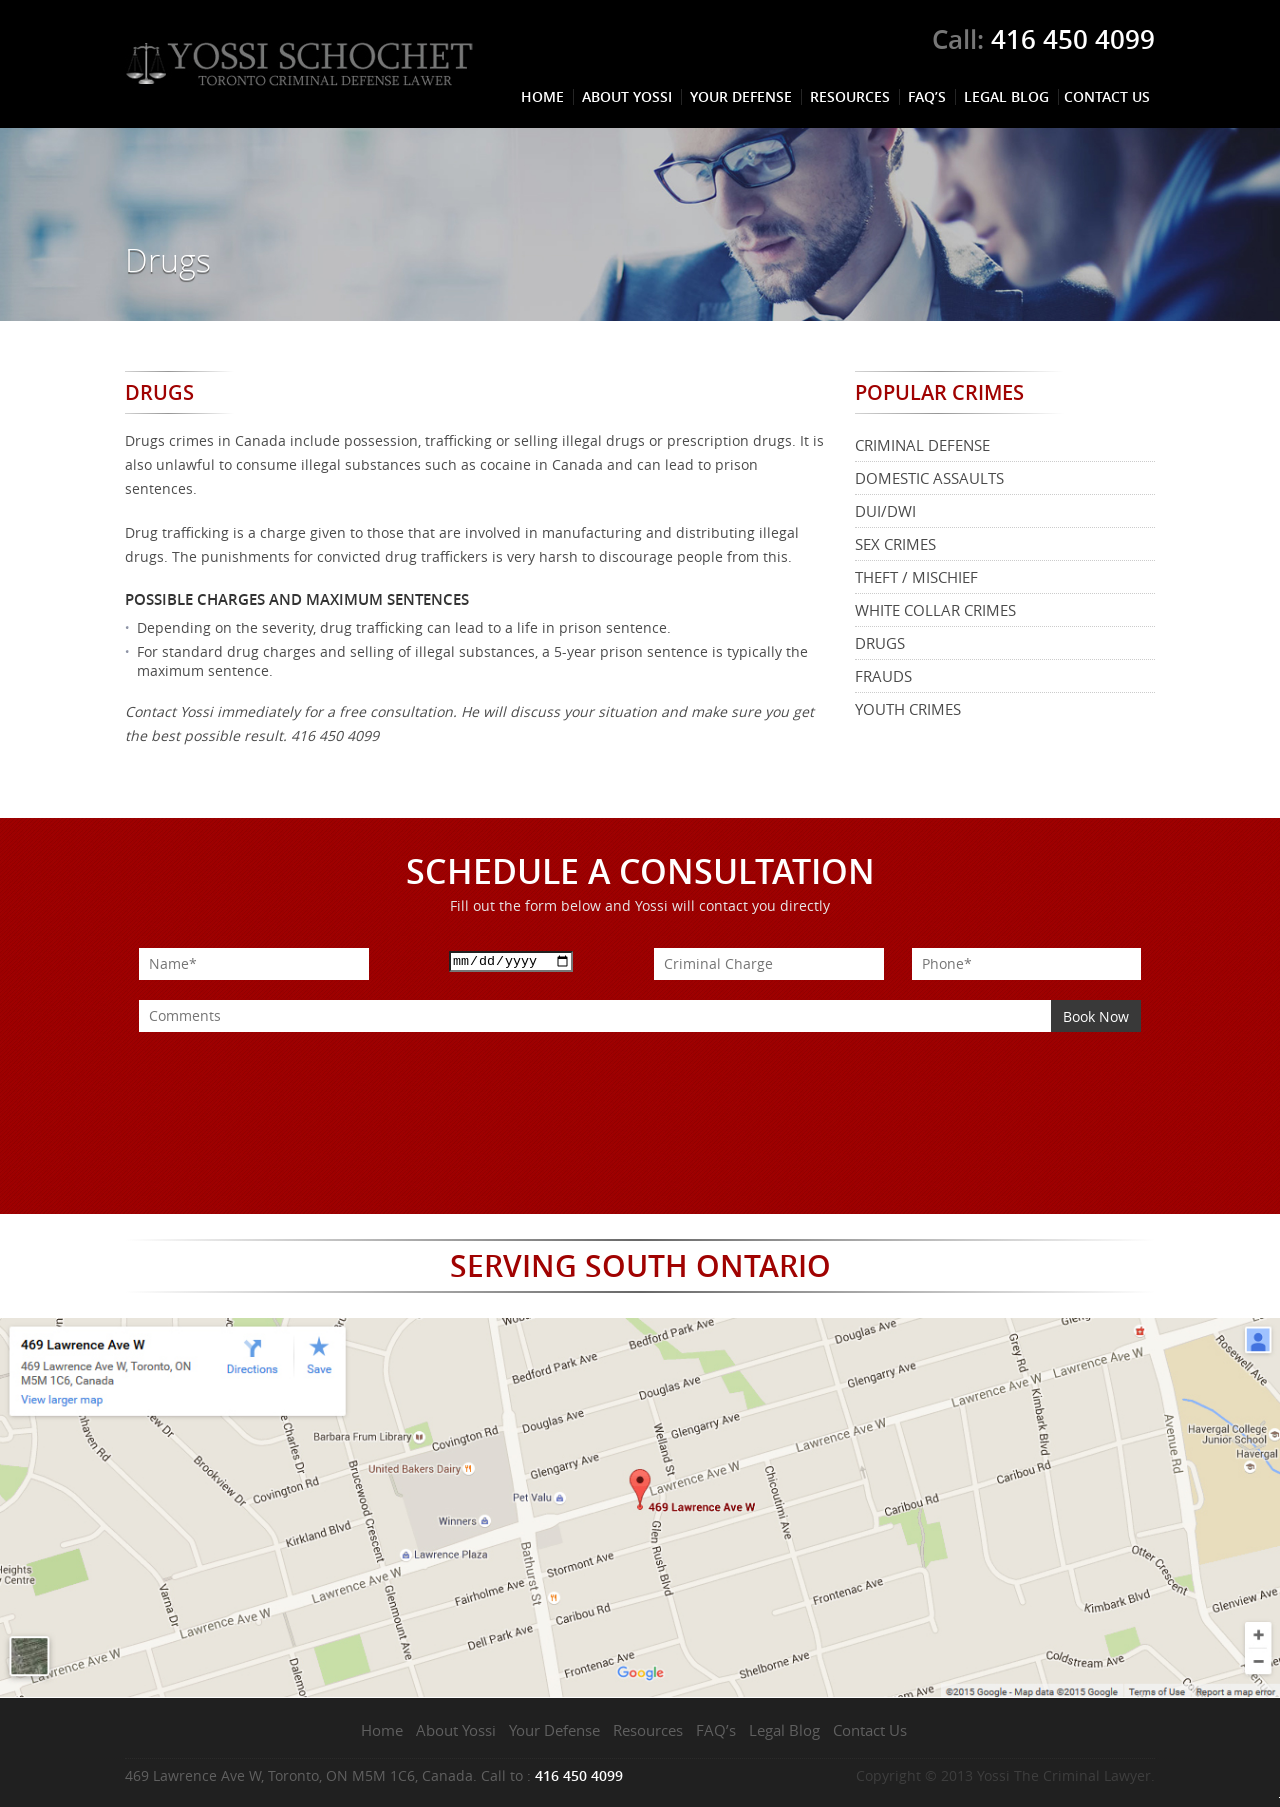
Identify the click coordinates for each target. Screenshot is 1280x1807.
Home (542, 96)
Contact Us (1107, 96)
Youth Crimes (908, 709)
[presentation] (291, 1071)
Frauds (883, 676)
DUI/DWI (885, 511)
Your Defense (741, 96)
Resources (850, 96)
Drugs (880, 643)
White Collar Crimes (935, 610)
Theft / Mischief (916, 577)
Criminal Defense (922, 445)
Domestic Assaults (929, 478)
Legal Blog (1006, 96)
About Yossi (627, 96)
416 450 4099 (1073, 39)
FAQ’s (927, 96)
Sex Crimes (895, 544)
